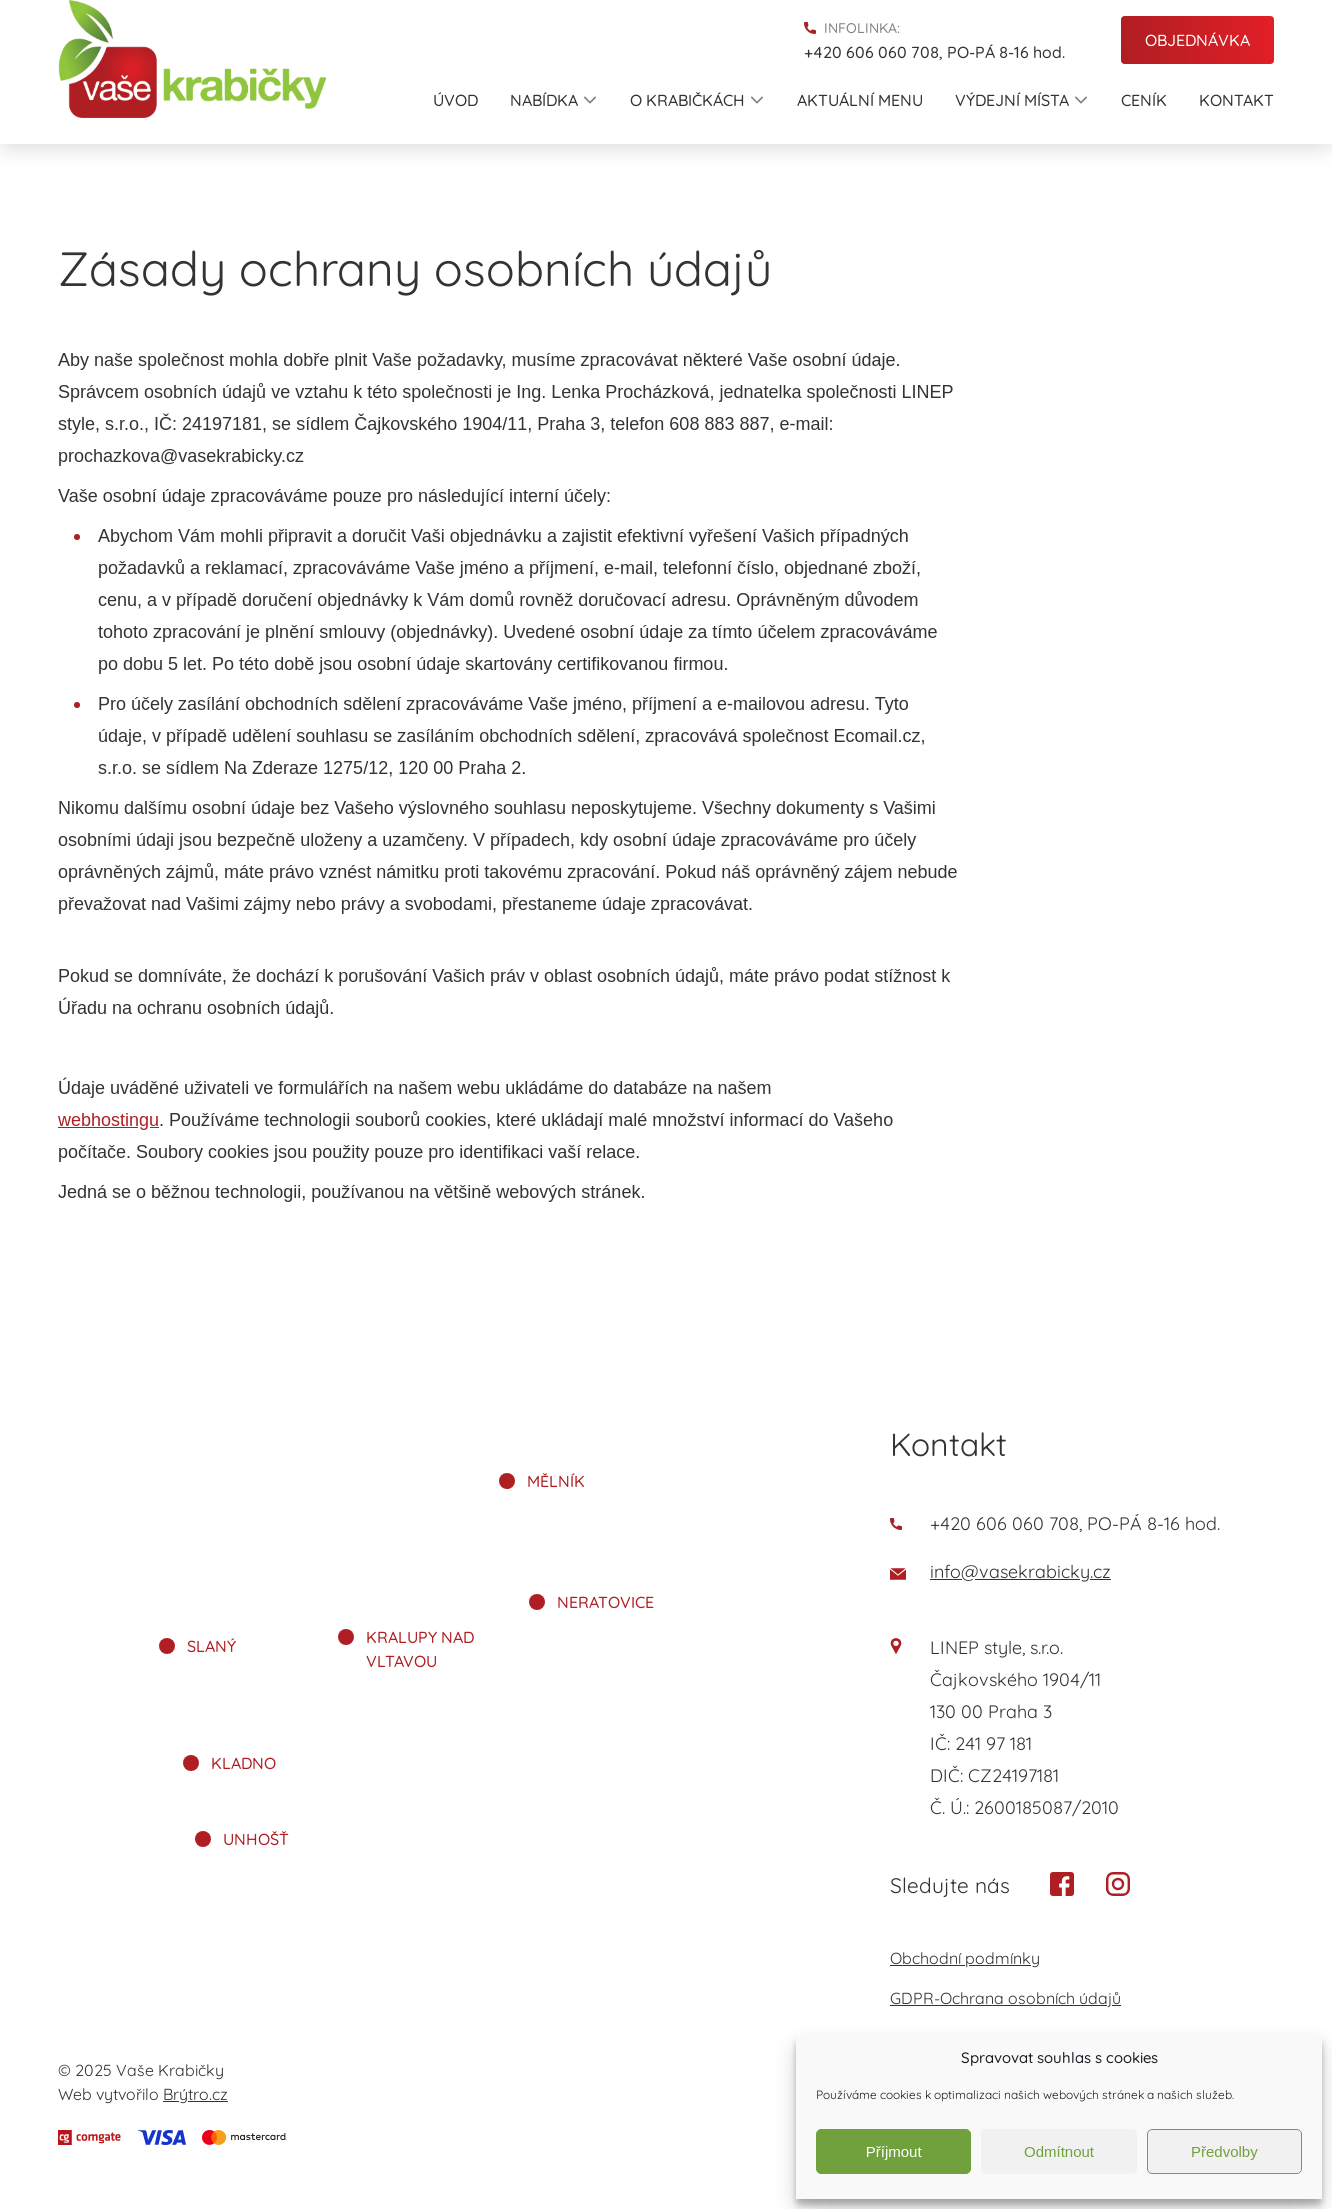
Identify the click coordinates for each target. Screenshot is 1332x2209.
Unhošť (256, 1839)
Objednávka (1197, 40)
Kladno (243, 1763)
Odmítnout (1059, 2151)
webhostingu (108, 1120)
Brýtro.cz (195, 2094)
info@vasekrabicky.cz (1000, 1571)
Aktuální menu (860, 100)
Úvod (455, 100)
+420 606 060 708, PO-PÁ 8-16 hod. (934, 52)
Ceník (1144, 100)
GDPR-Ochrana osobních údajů (1005, 1998)
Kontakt (1236, 100)
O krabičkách (696, 100)
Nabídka (553, 100)
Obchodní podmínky (965, 1958)
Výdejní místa (1021, 100)
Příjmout (894, 2151)
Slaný (211, 1646)
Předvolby (1224, 2151)
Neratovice (605, 1602)
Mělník (556, 1481)
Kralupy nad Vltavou (420, 1649)
